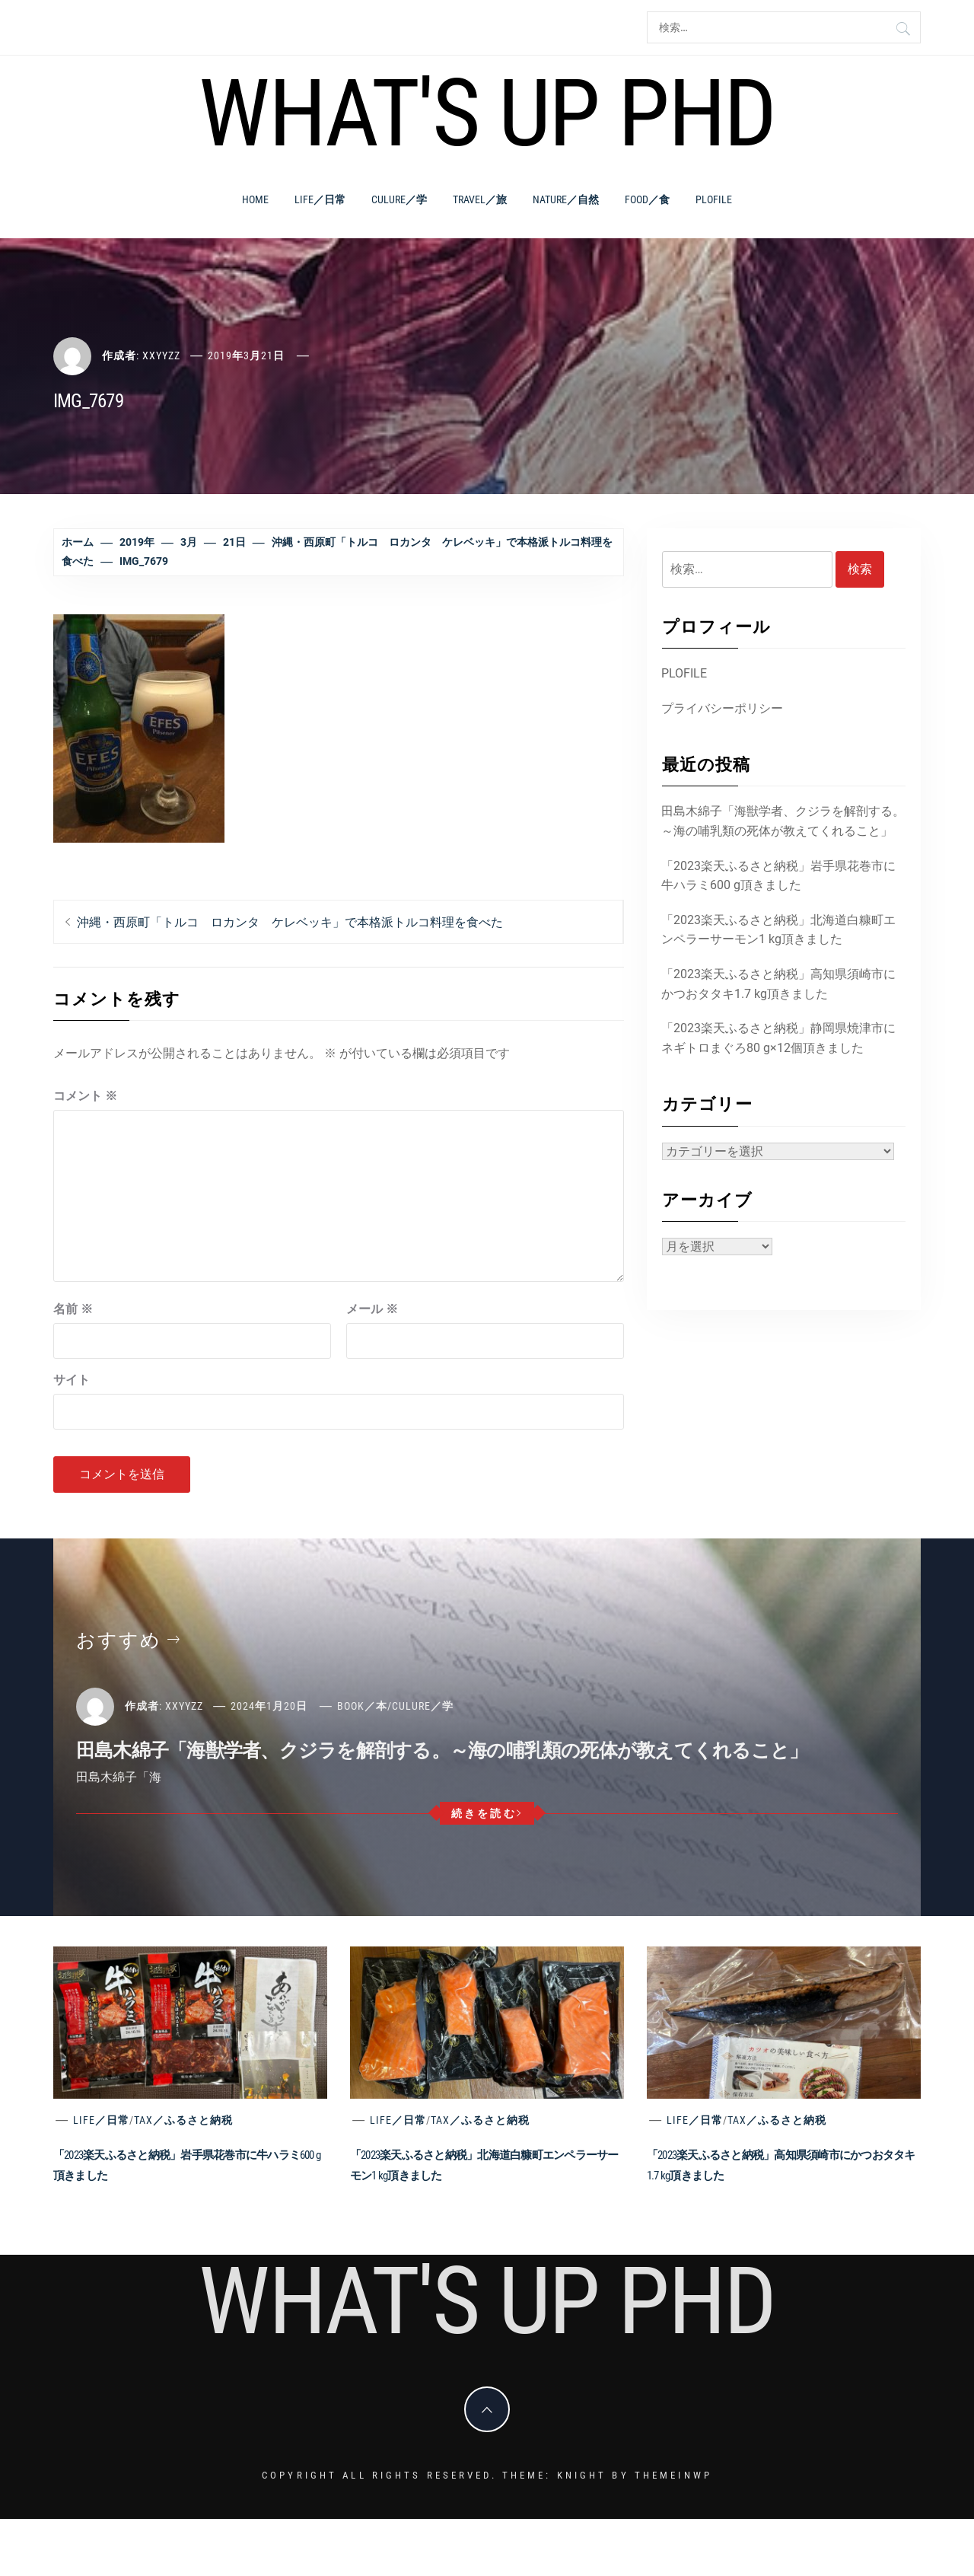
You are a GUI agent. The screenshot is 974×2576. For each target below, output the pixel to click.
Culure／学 (399, 199)
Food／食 (647, 199)
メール (372, 1309)
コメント (85, 1096)
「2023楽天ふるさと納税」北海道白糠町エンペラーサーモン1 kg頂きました (778, 930)
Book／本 (362, 1706)
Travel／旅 (480, 199)
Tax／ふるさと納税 (183, 2120)
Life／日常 (319, 199)
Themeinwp (673, 2475)
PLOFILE (713, 199)
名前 (73, 1309)
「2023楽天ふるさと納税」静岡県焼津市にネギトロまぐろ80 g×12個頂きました (778, 1038)
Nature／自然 (566, 199)
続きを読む (487, 1813)
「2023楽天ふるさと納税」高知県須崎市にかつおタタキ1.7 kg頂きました (778, 984)
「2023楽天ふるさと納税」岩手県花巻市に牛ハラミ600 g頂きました (778, 876)
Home (255, 199)
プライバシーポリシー (722, 708)
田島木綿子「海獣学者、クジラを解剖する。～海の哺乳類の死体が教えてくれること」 (783, 821)
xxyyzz (161, 355)
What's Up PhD (487, 113)
